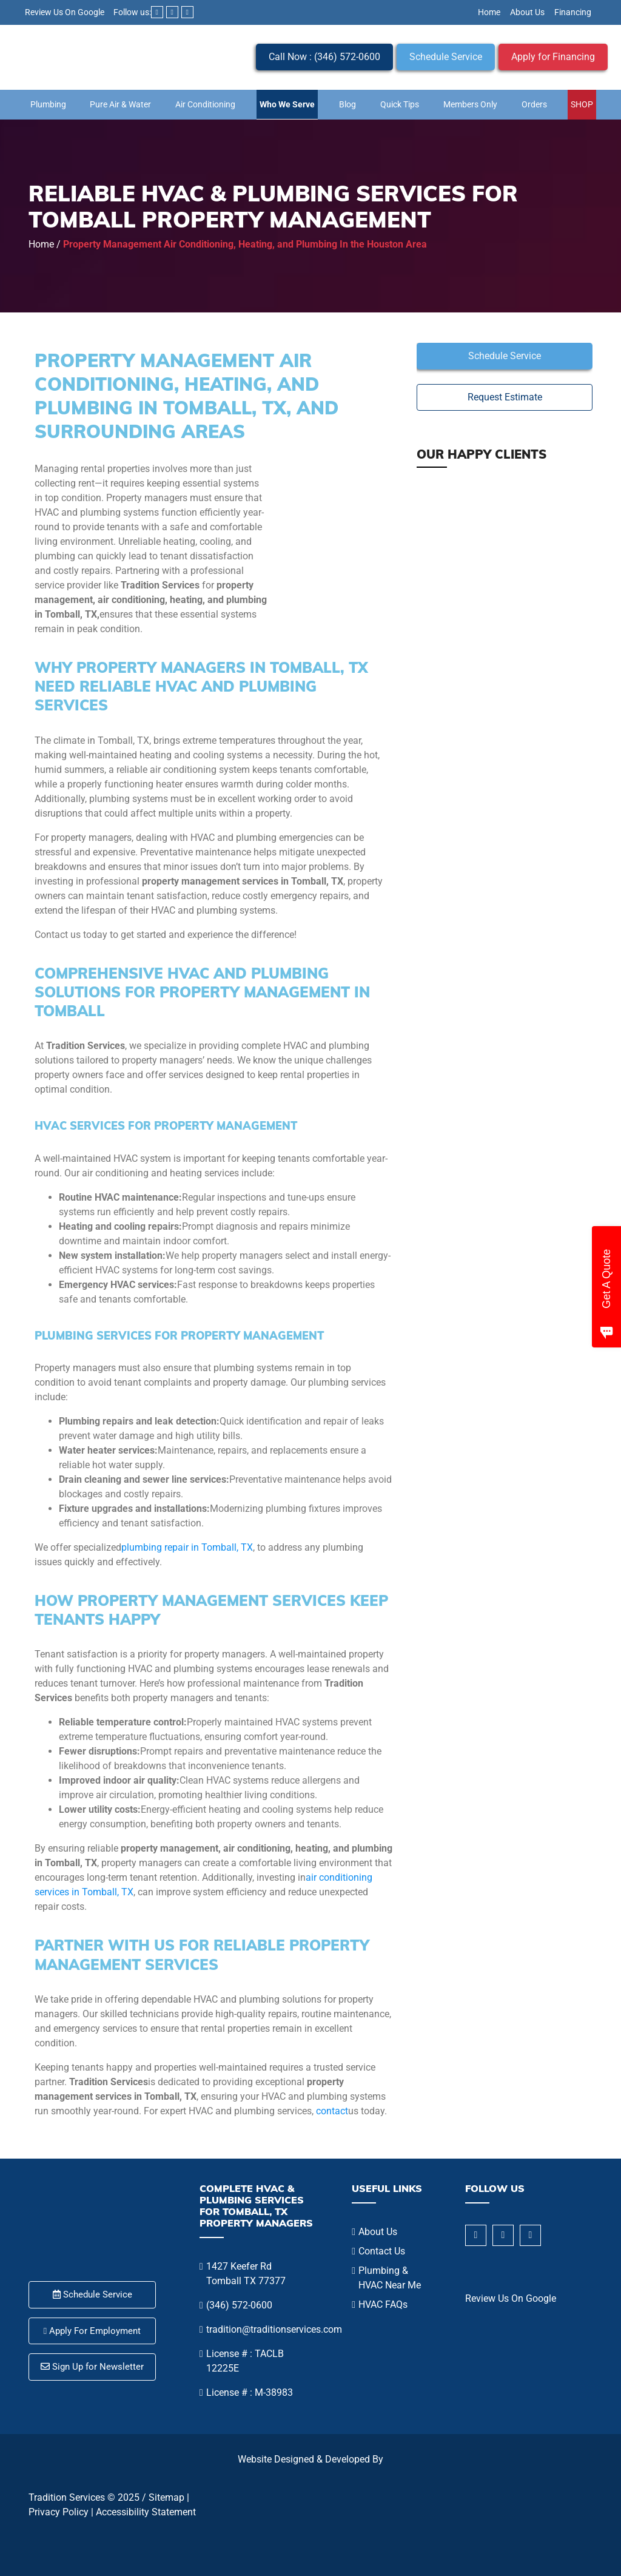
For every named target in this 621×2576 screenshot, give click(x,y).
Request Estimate (505, 397)
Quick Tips (399, 104)
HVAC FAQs (383, 2304)
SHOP (582, 104)
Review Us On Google (64, 12)
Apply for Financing (553, 56)
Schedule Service (445, 56)
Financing (572, 12)
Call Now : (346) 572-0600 (324, 56)
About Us (527, 12)
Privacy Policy (59, 2512)
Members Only (470, 104)
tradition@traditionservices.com (274, 2329)
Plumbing (48, 104)
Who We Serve (287, 104)
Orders (534, 104)
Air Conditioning (205, 104)
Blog (347, 104)
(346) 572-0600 (239, 2305)
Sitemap (166, 2497)
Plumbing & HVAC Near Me (389, 2278)
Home (489, 12)
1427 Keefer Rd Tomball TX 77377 (246, 2274)
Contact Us (381, 2251)
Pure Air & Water (120, 104)
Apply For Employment (92, 2330)
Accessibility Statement (146, 2512)
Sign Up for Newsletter (92, 2366)
